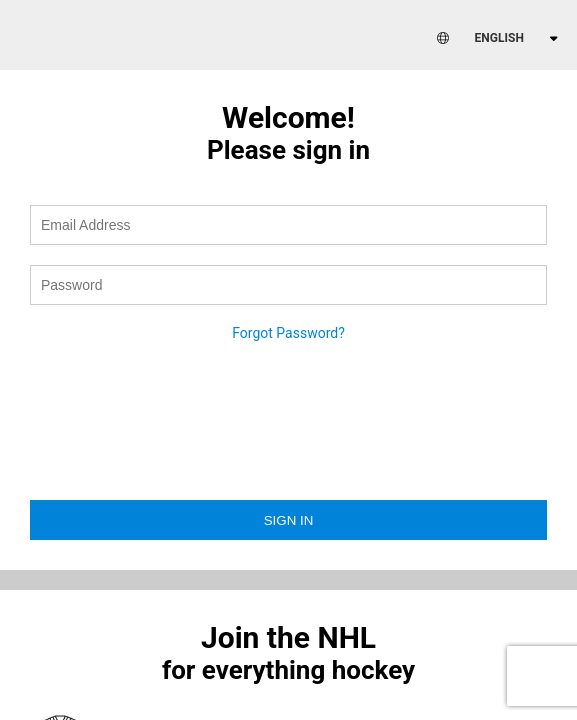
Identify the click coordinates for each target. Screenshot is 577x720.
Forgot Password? (288, 333)
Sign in (289, 520)
